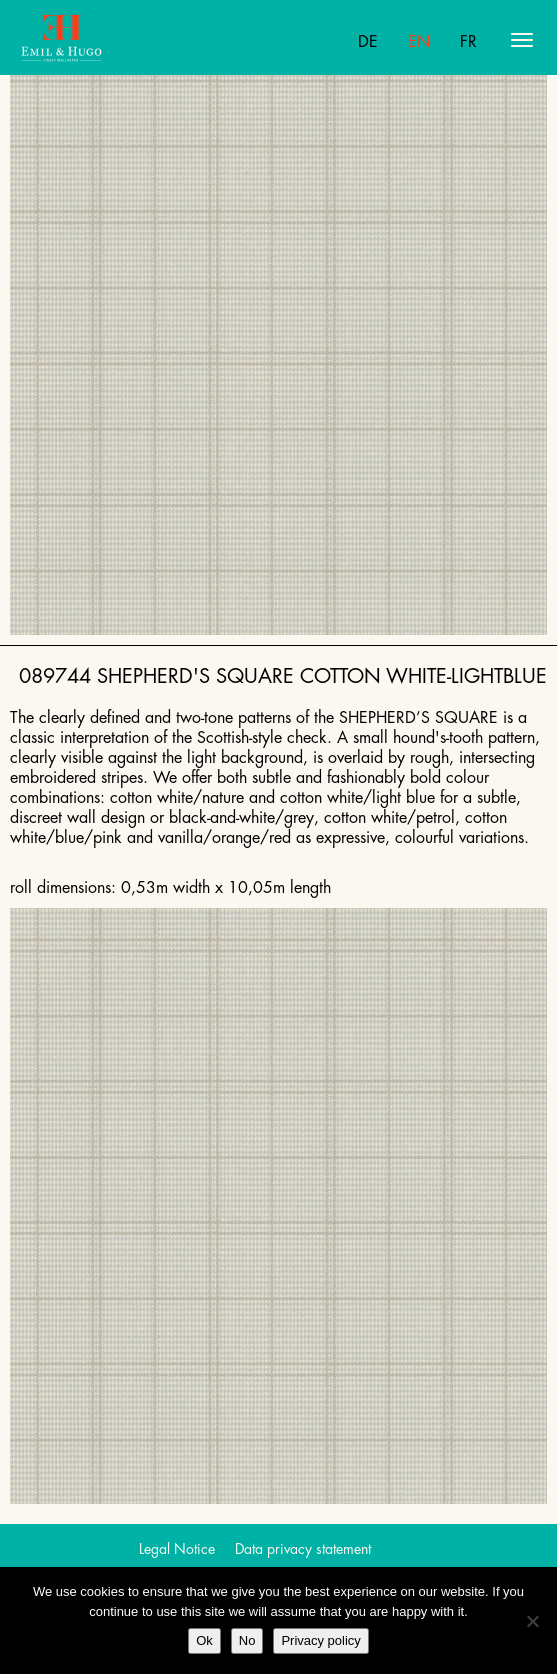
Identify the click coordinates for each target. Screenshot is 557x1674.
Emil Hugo (98, 40)
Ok (204, 1640)
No (247, 1640)
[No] (532, 1621)
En (419, 42)
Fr (468, 42)
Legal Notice (177, 1549)
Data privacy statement (303, 1549)
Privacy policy (320, 1640)
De (368, 42)
